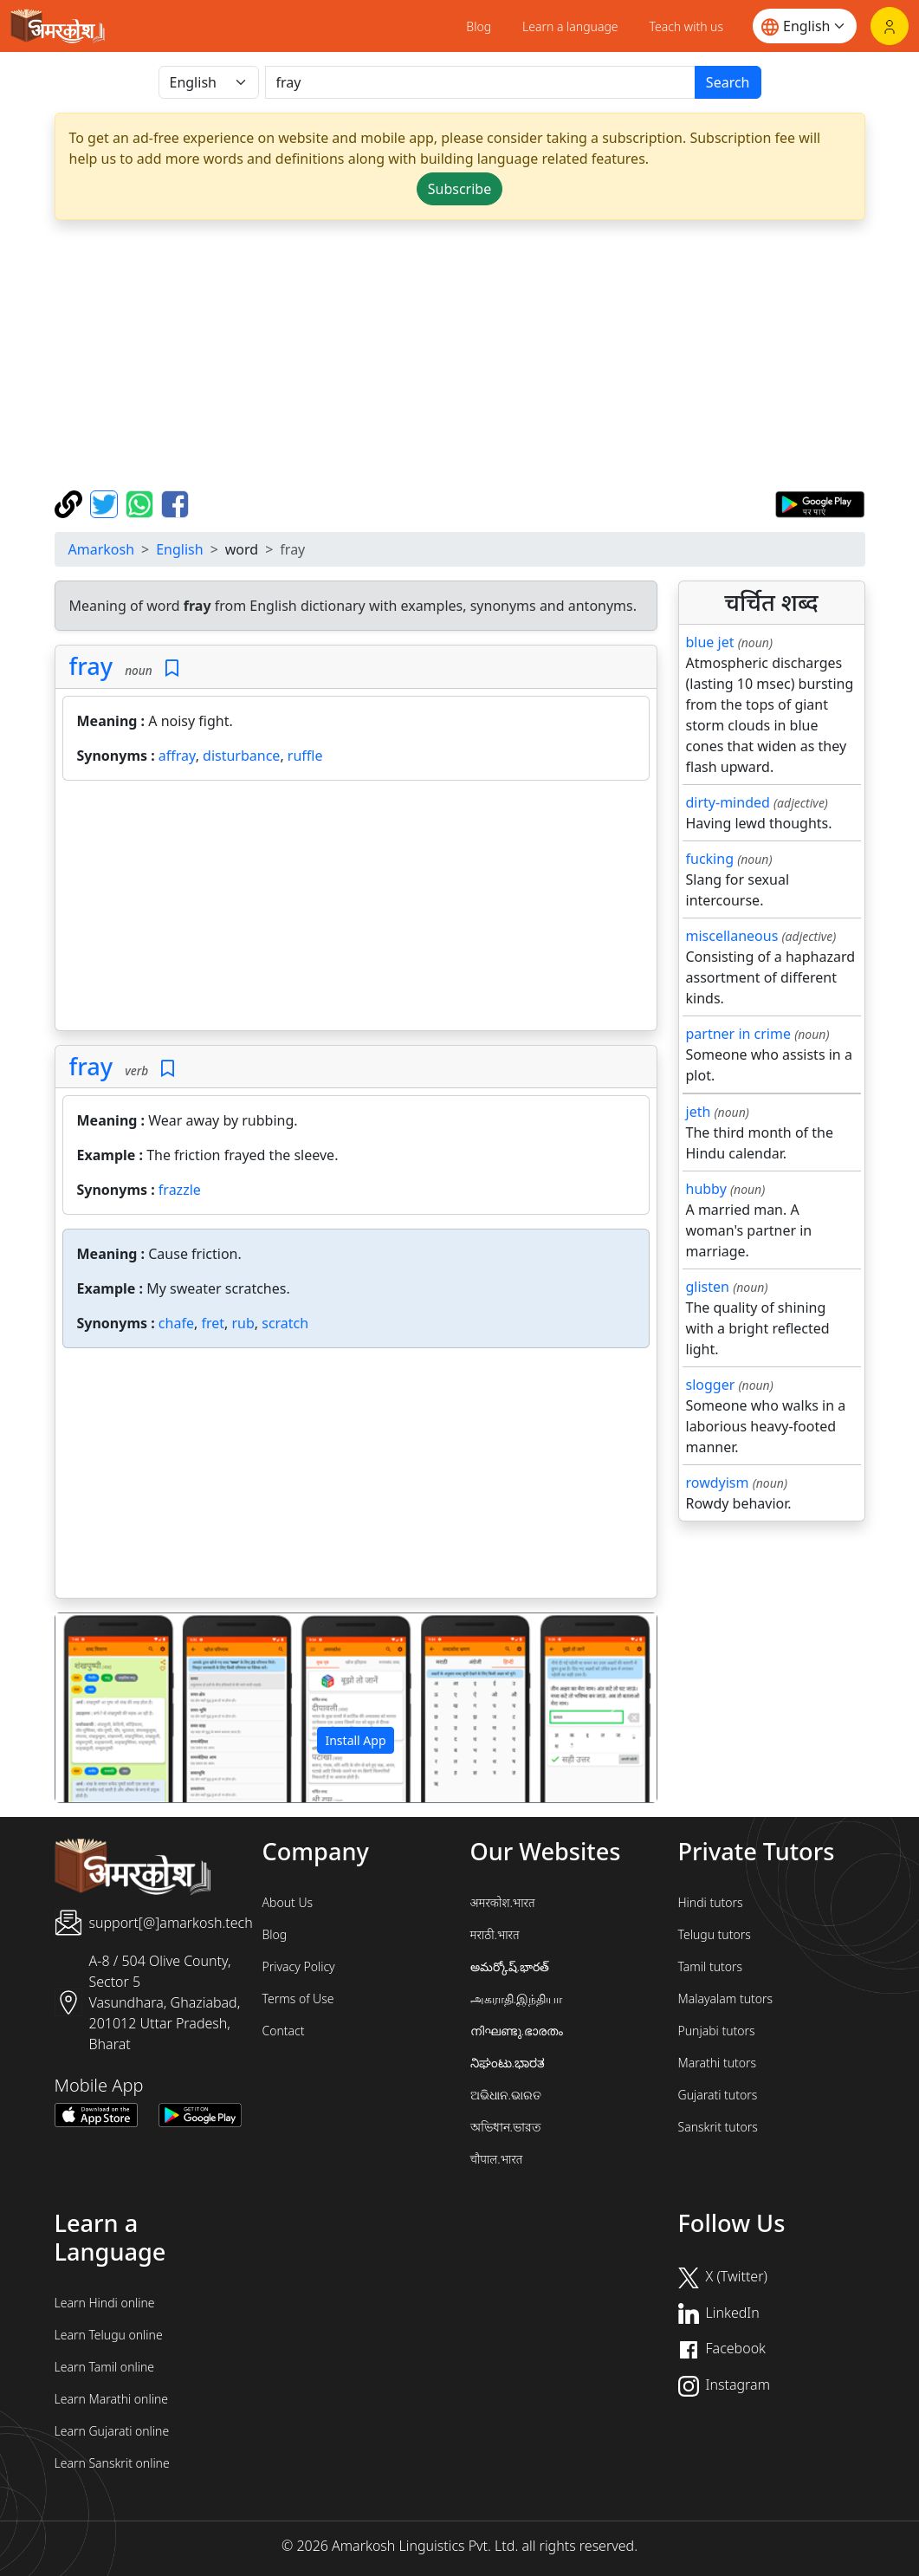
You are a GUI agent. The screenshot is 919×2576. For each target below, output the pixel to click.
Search (728, 82)
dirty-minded (728, 802)
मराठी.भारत (495, 1934)
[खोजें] (480, 82)
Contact (283, 2030)
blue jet (710, 642)
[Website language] (805, 26)
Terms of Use (298, 1998)
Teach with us (686, 26)
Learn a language (570, 26)
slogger (710, 1384)
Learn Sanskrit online (112, 2463)
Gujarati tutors (718, 2094)
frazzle (180, 1189)
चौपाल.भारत (496, 2159)
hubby (706, 1188)
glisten (707, 1286)
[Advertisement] (356, 909)
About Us (288, 1902)
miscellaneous (732, 935)
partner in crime (738, 1033)
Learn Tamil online (105, 2367)
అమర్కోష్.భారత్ (509, 1966)
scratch (285, 1323)
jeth (698, 1111)
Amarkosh (101, 549)
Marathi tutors (717, 2062)
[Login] (889, 26)
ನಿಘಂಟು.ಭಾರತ (507, 2062)
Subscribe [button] (459, 188)
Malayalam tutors (725, 1998)
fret (212, 1323)
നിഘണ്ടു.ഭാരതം (516, 2030)
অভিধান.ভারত (505, 2127)
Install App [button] (355, 1740)
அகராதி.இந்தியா (516, 1998)
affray (177, 755)
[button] (100, 1707)
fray (91, 666)
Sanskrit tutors (718, 2127)
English (179, 549)
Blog (478, 26)
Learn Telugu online (109, 2334)
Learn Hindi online (105, 2302)
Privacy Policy (298, 1966)
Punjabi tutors (716, 2030)
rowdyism (717, 1482)
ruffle (305, 755)
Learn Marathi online (112, 2399)
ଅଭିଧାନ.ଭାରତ (505, 2094)
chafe (176, 1323)
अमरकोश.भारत (502, 1902)
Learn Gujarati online (112, 2431)
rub (242, 1323)
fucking (710, 858)
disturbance (241, 755)
